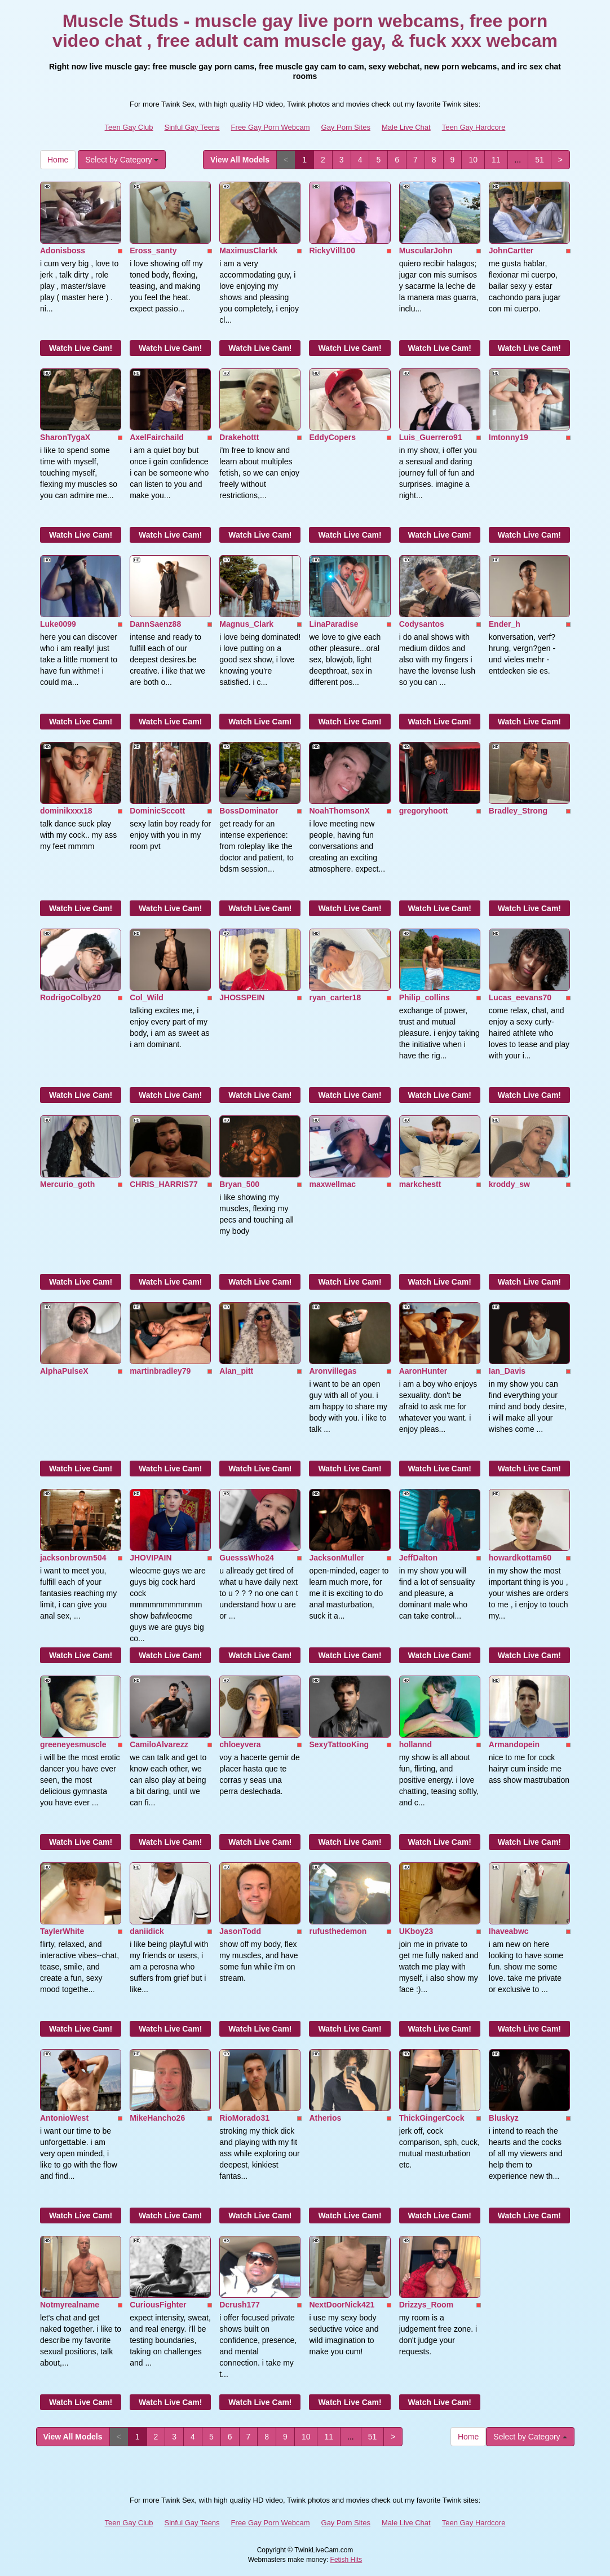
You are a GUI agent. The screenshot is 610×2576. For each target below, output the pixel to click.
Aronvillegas (332, 1370)
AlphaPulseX (64, 1370)
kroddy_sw (509, 1184)
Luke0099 (58, 623)
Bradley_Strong (518, 810)
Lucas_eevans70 (520, 997)
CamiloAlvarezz (159, 1744)
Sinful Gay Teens (192, 127)
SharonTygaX (65, 437)
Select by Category (121, 159)
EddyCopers (332, 437)
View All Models (239, 159)
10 (473, 159)
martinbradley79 (160, 1370)
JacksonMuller (336, 1557)
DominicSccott (157, 810)
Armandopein (514, 1744)
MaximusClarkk (248, 250)
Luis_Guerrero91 (430, 437)
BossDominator (248, 810)
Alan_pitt (236, 1370)
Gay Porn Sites (345, 127)
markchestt (420, 1184)
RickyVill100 (332, 250)
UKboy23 (416, 1931)
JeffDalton (418, 1557)
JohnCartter (511, 250)
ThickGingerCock (432, 2117)
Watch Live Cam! (80, 348)
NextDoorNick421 (341, 2304)
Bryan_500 (239, 1184)
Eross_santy (153, 250)
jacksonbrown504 (73, 1557)
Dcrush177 (239, 2304)
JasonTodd (240, 1931)
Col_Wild (146, 997)
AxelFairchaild (157, 437)
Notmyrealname (69, 2304)
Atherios (325, 2117)
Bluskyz (504, 2117)
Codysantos (421, 623)
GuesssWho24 (246, 1557)
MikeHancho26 (157, 2117)
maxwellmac (332, 1184)
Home (57, 159)
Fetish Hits (346, 2560)
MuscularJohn (426, 250)
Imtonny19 (508, 437)
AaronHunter (423, 1370)
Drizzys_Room (426, 2304)
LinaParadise (333, 623)
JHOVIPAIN (150, 1557)
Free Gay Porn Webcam (270, 127)
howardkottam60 (520, 1557)
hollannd (415, 1744)
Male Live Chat (406, 127)
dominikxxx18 (66, 810)
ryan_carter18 (335, 997)
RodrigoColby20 (70, 997)
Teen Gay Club (129, 127)
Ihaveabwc (509, 1931)
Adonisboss (62, 250)
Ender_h (504, 623)
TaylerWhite (62, 1931)
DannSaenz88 (155, 623)
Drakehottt (239, 437)
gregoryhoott (423, 810)
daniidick (147, 1931)
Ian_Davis (507, 1370)
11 (496, 159)
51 (539, 159)
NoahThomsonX (339, 810)
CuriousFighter (158, 2304)
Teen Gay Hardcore (474, 127)
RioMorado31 (244, 2117)
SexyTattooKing (339, 1744)
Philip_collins (424, 997)
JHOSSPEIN (241, 997)
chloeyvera (239, 1744)
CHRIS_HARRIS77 (164, 1184)
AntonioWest (64, 2117)
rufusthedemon (337, 1931)
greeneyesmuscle (73, 1744)
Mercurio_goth (67, 1184)
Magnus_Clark (246, 623)
